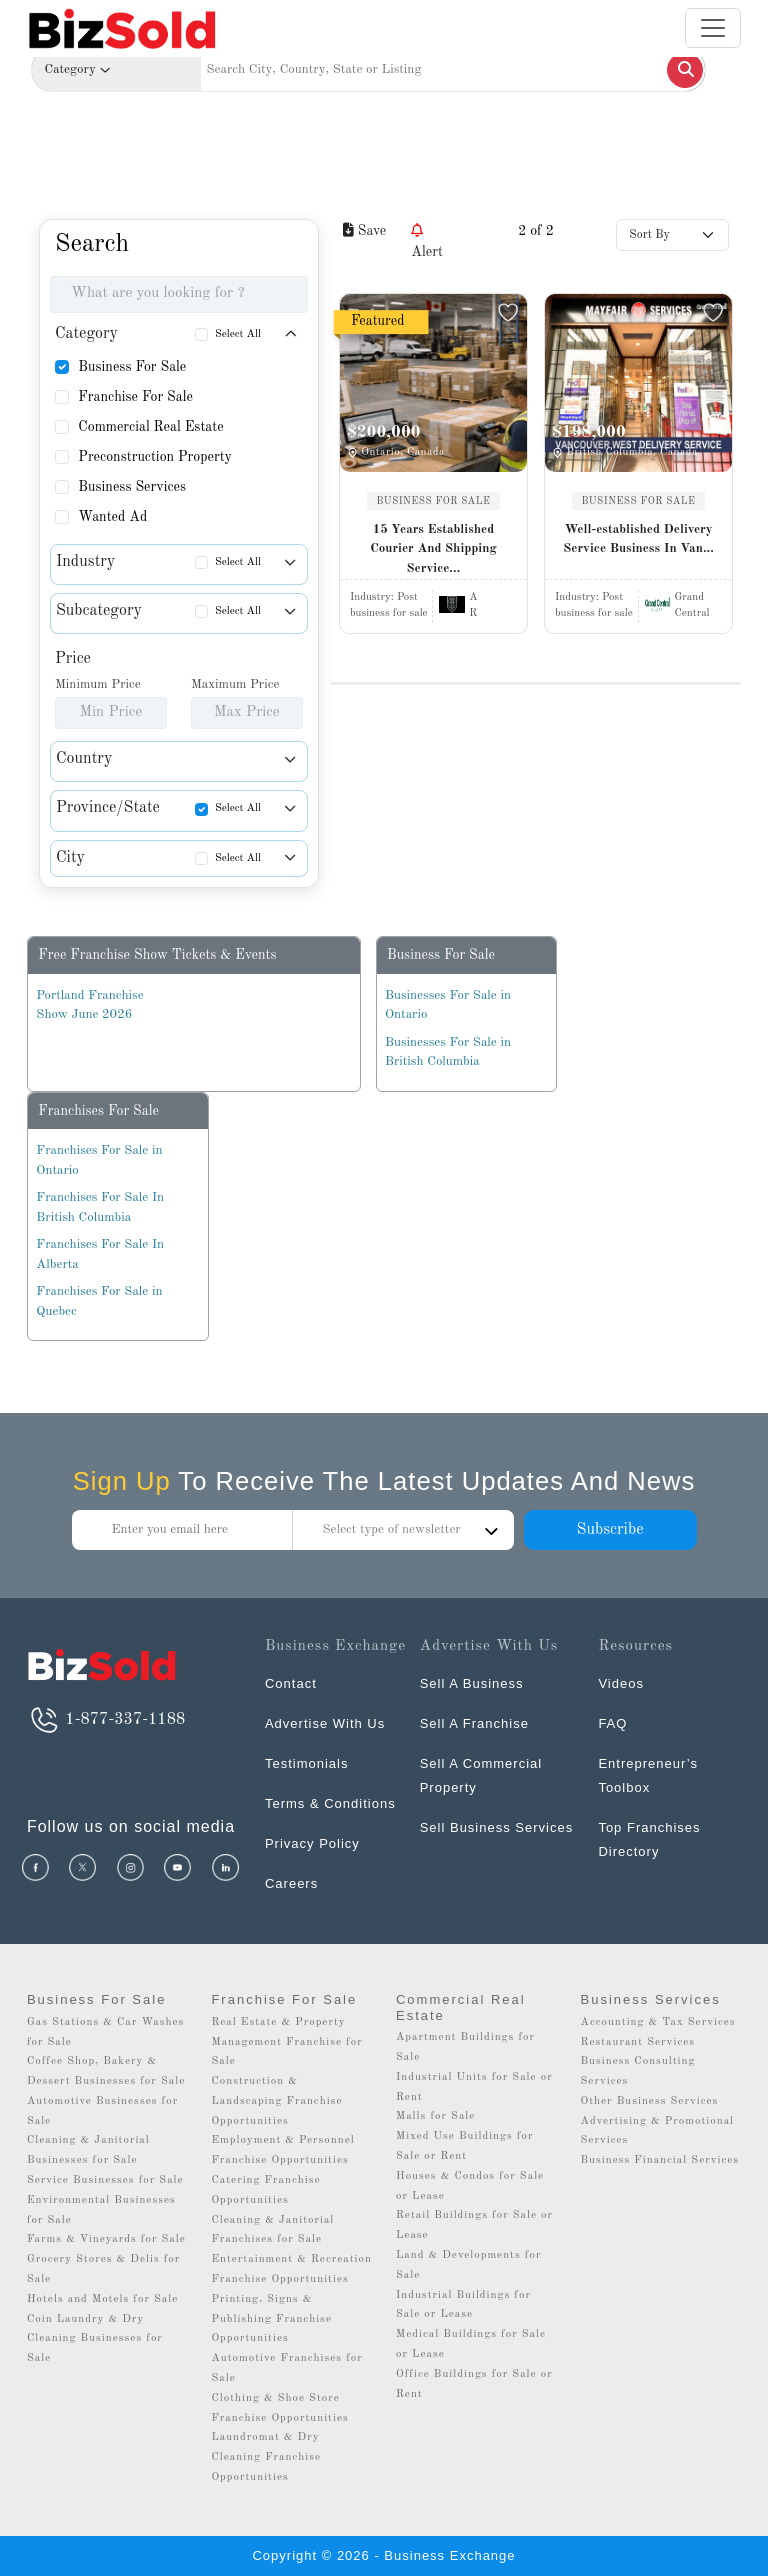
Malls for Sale (435, 2116)
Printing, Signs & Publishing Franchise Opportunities (271, 2319)
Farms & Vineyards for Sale (106, 2239)
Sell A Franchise (474, 1723)
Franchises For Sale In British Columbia (100, 1207)
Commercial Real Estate (150, 427)
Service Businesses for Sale (105, 2180)
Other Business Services (650, 2101)
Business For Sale (132, 367)
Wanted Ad (112, 517)
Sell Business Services (497, 1827)
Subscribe (609, 1530)
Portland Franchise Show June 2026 (89, 1005)
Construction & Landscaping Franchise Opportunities (276, 2101)
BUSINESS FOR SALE (434, 501)
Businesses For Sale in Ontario (448, 1005)
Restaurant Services (638, 2042)
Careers (291, 1883)
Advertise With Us (325, 1723)
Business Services (132, 487)
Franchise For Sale (135, 397)
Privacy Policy (312, 1843)
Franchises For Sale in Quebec (99, 1301)
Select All (238, 334)
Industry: (384, 597)
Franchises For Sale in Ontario (99, 1160)
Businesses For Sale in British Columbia (448, 1052)
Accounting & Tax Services (658, 2022)
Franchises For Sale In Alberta (100, 1254)
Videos (621, 1683)
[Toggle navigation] (713, 28)
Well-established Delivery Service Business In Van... (638, 539)
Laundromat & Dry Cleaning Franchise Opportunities (266, 2457)
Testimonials (307, 1763)
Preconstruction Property (155, 457)
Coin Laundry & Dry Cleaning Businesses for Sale (95, 2339)
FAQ (612, 1723)
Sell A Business (472, 1683)
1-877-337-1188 (106, 1720)
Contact (291, 1683)
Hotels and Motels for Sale (102, 2299)
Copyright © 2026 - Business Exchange (383, 2555)
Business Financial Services (660, 2160)
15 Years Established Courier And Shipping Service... (433, 549)
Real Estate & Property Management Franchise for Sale (286, 2042)
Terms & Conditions (330, 1803)
